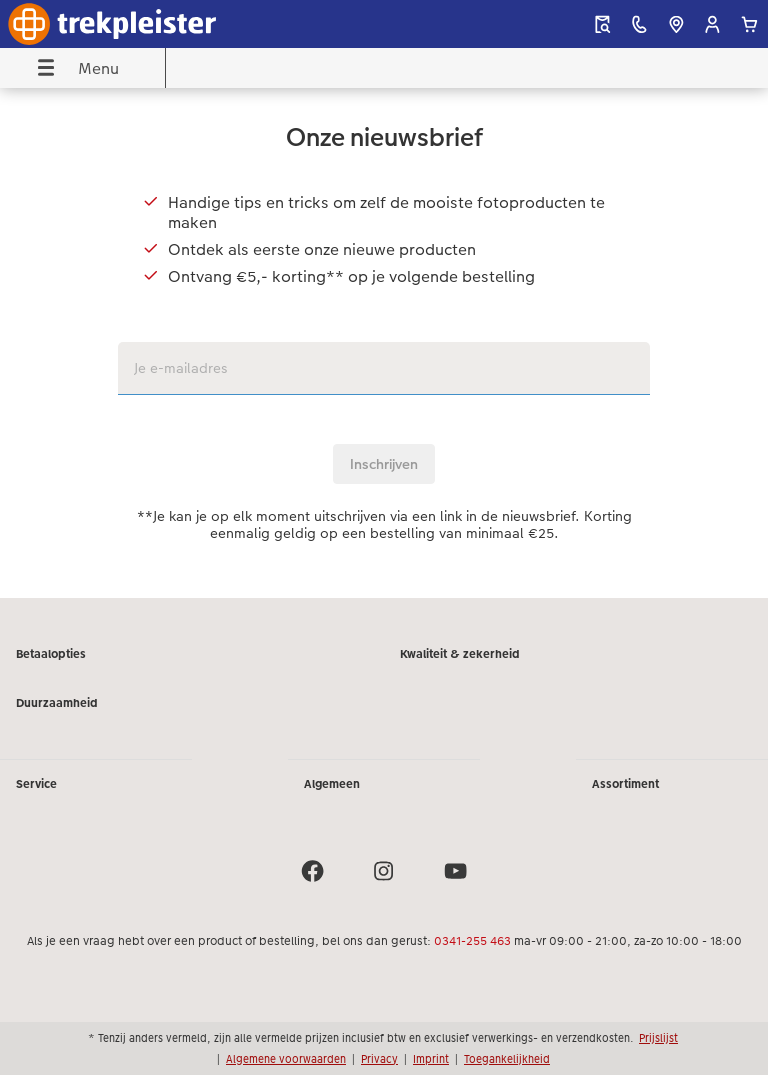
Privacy (379, 1059)
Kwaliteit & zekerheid (460, 654)
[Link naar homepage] (146, 24)
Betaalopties (51, 654)
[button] (712, 24)
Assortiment (625, 784)
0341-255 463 (472, 941)
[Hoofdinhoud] (384, 343)
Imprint (431, 1059)
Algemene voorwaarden (286, 1059)
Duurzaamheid (57, 703)
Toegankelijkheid (507, 1059)
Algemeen (332, 784)
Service (36, 784)
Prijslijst (658, 1038)
